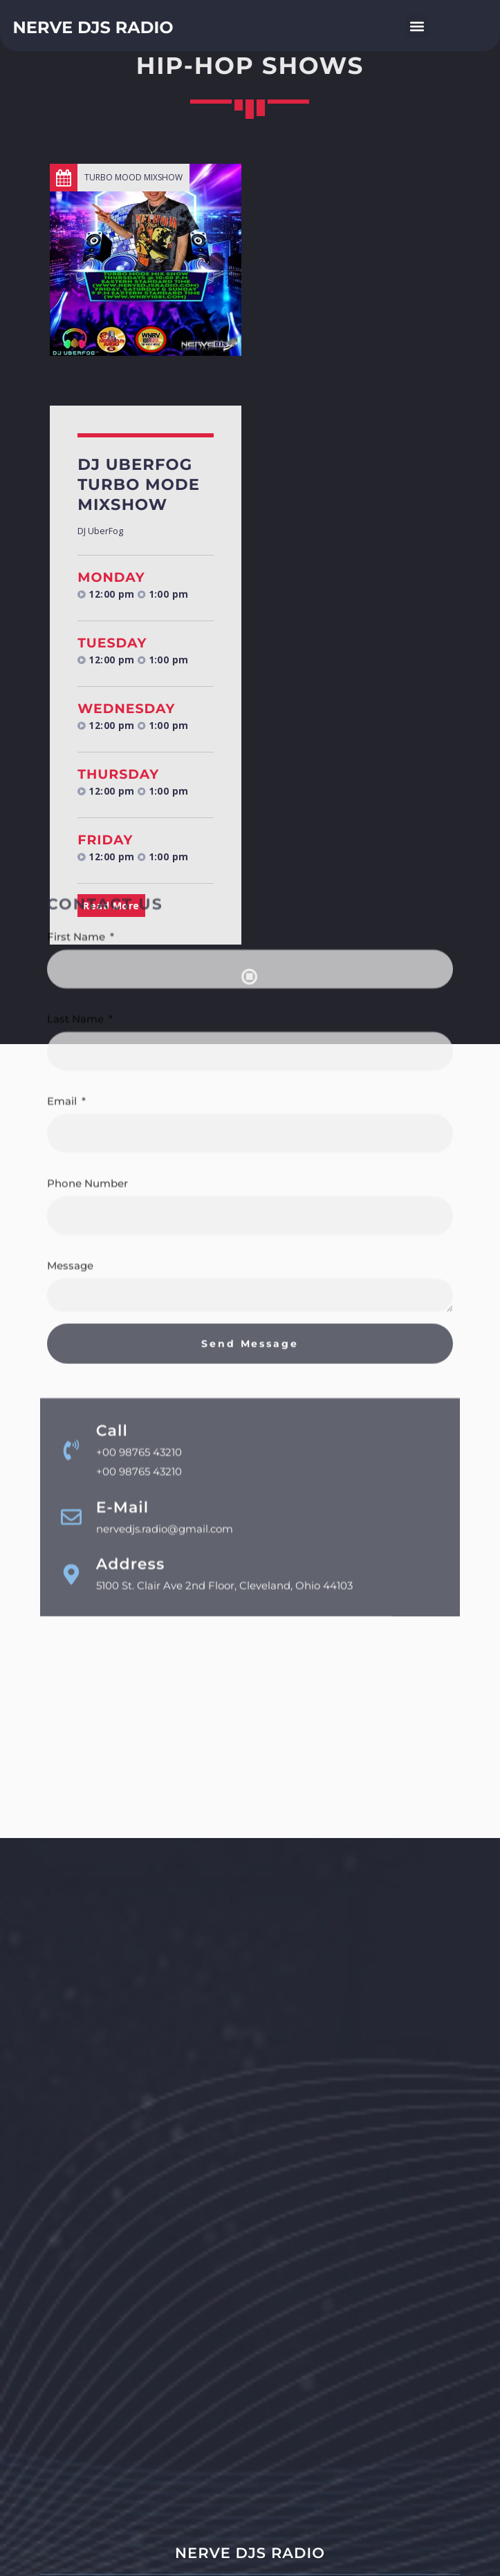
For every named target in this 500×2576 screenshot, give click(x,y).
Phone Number (87, 922)
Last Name (77, 758)
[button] (416, 26)
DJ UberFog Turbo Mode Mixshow (138, 484)
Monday (111, 577)
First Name (77, 676)
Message (70, 1005)
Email (63, 840)
